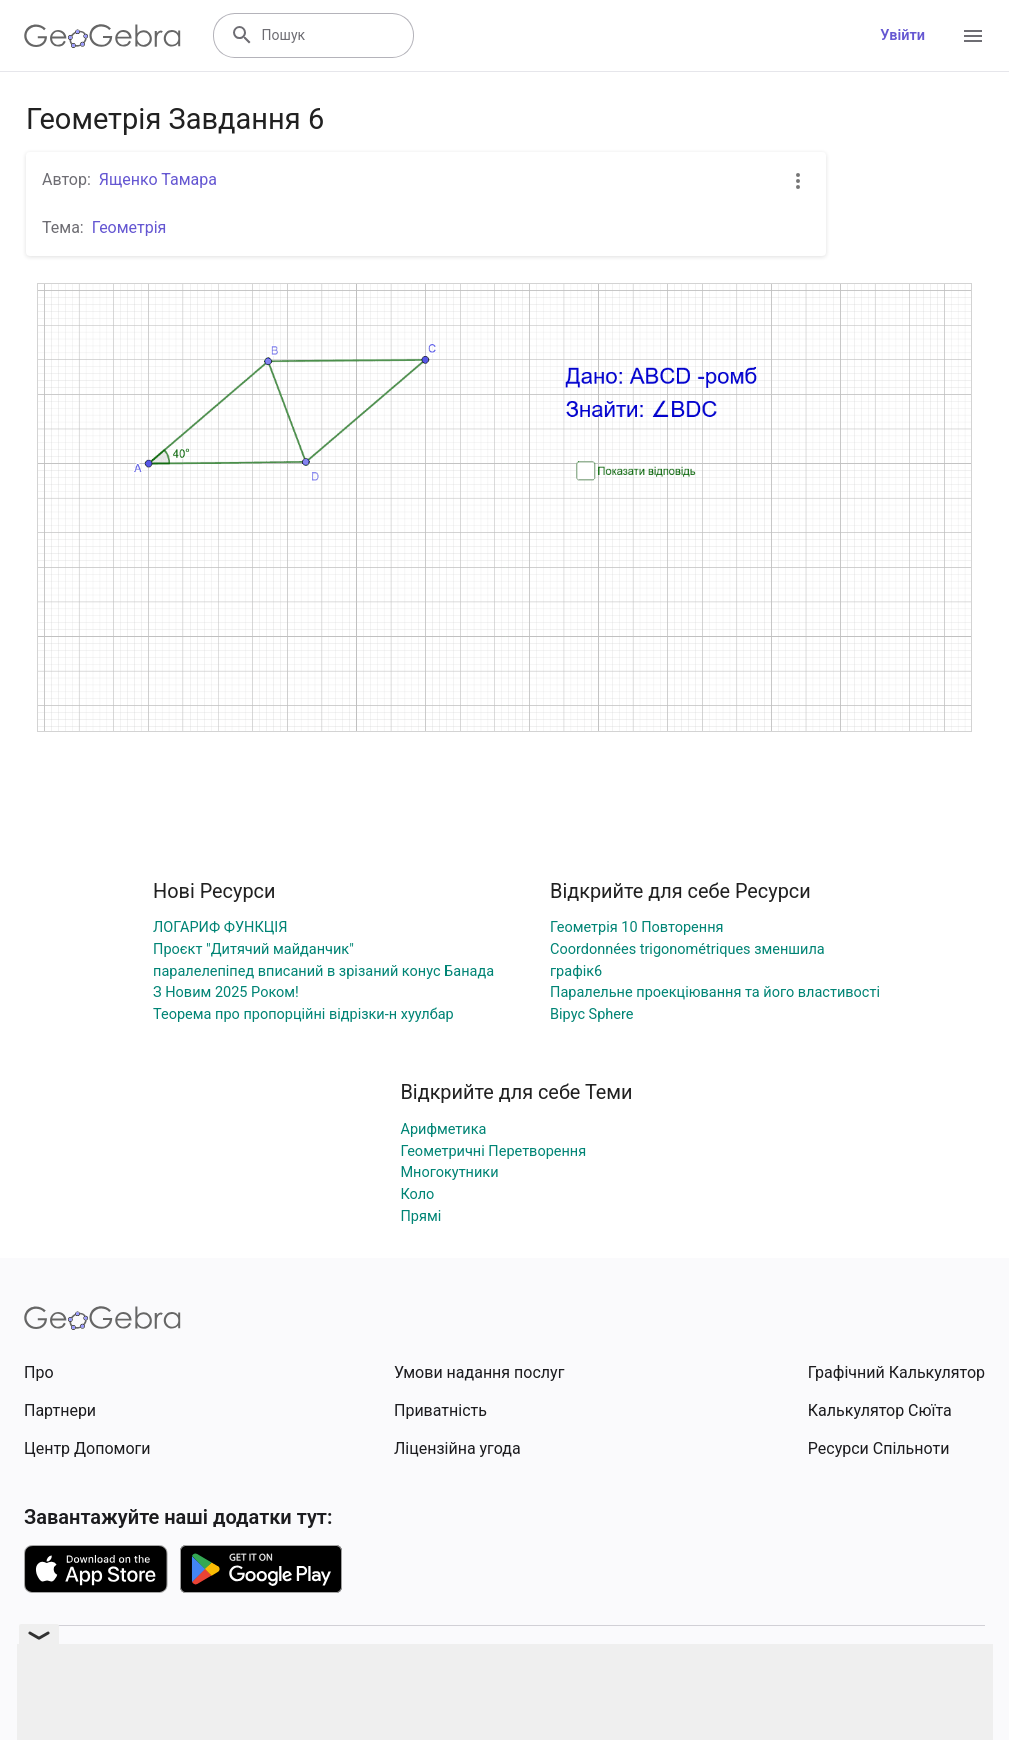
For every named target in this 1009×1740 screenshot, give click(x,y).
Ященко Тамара (158, 179)
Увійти (902, 35)
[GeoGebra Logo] (102, 36)
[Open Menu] (973, 36)
